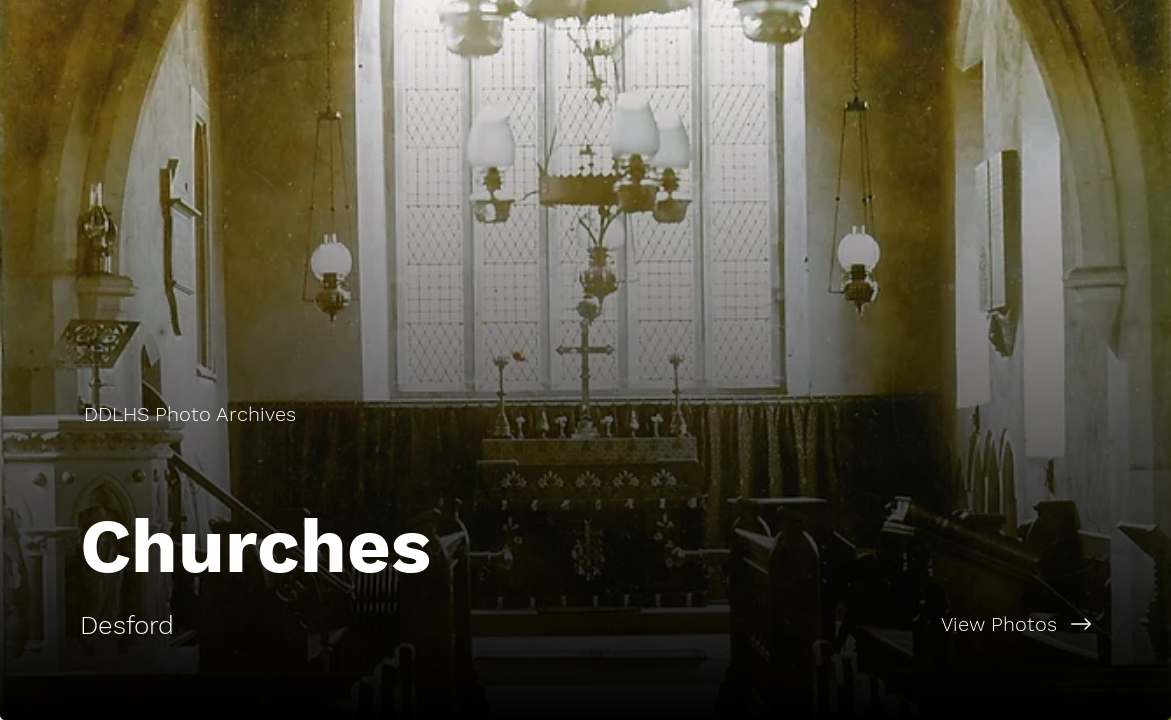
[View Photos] (879, 624)
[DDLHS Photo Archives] (192, 414)
